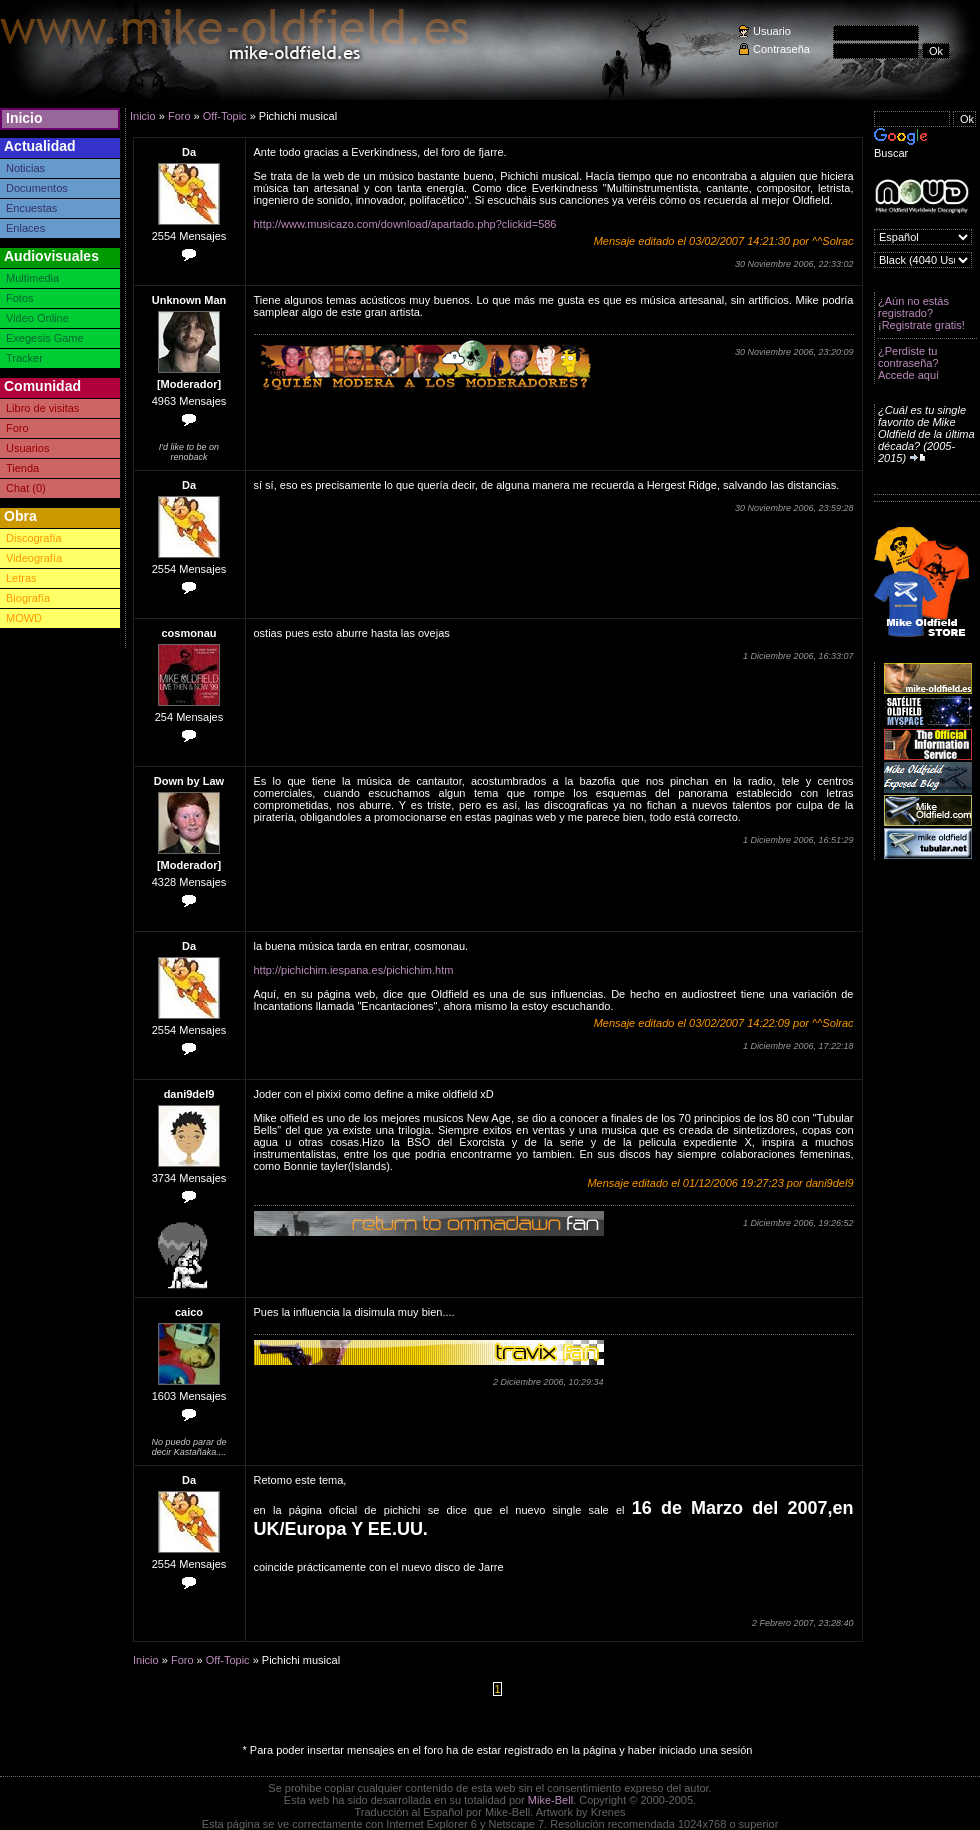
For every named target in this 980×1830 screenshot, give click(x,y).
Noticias (25, 168)
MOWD (24, 618)
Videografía (34, 558)
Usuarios (27, 448)
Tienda (22, 468)
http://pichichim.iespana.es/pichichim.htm (354, 970)
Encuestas (31, 208)
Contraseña (781, 49)
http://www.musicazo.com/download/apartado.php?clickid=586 (405, 224)
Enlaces (25, 228)
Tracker (24, 358)
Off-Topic (225, 116)
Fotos (20, 298)
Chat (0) (26, 488)
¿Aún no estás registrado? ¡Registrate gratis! (921, 313)
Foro (17, 428)
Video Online (37, 318)
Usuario (772, 31)
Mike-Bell (550, 1800)
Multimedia (32, 278)
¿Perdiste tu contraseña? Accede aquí (908, 363)
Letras (21, 578)
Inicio (24, 118)
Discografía (34, 538)
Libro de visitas (42, 408)
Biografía (28, 598)
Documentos (37, 188)
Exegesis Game (45, 338)
